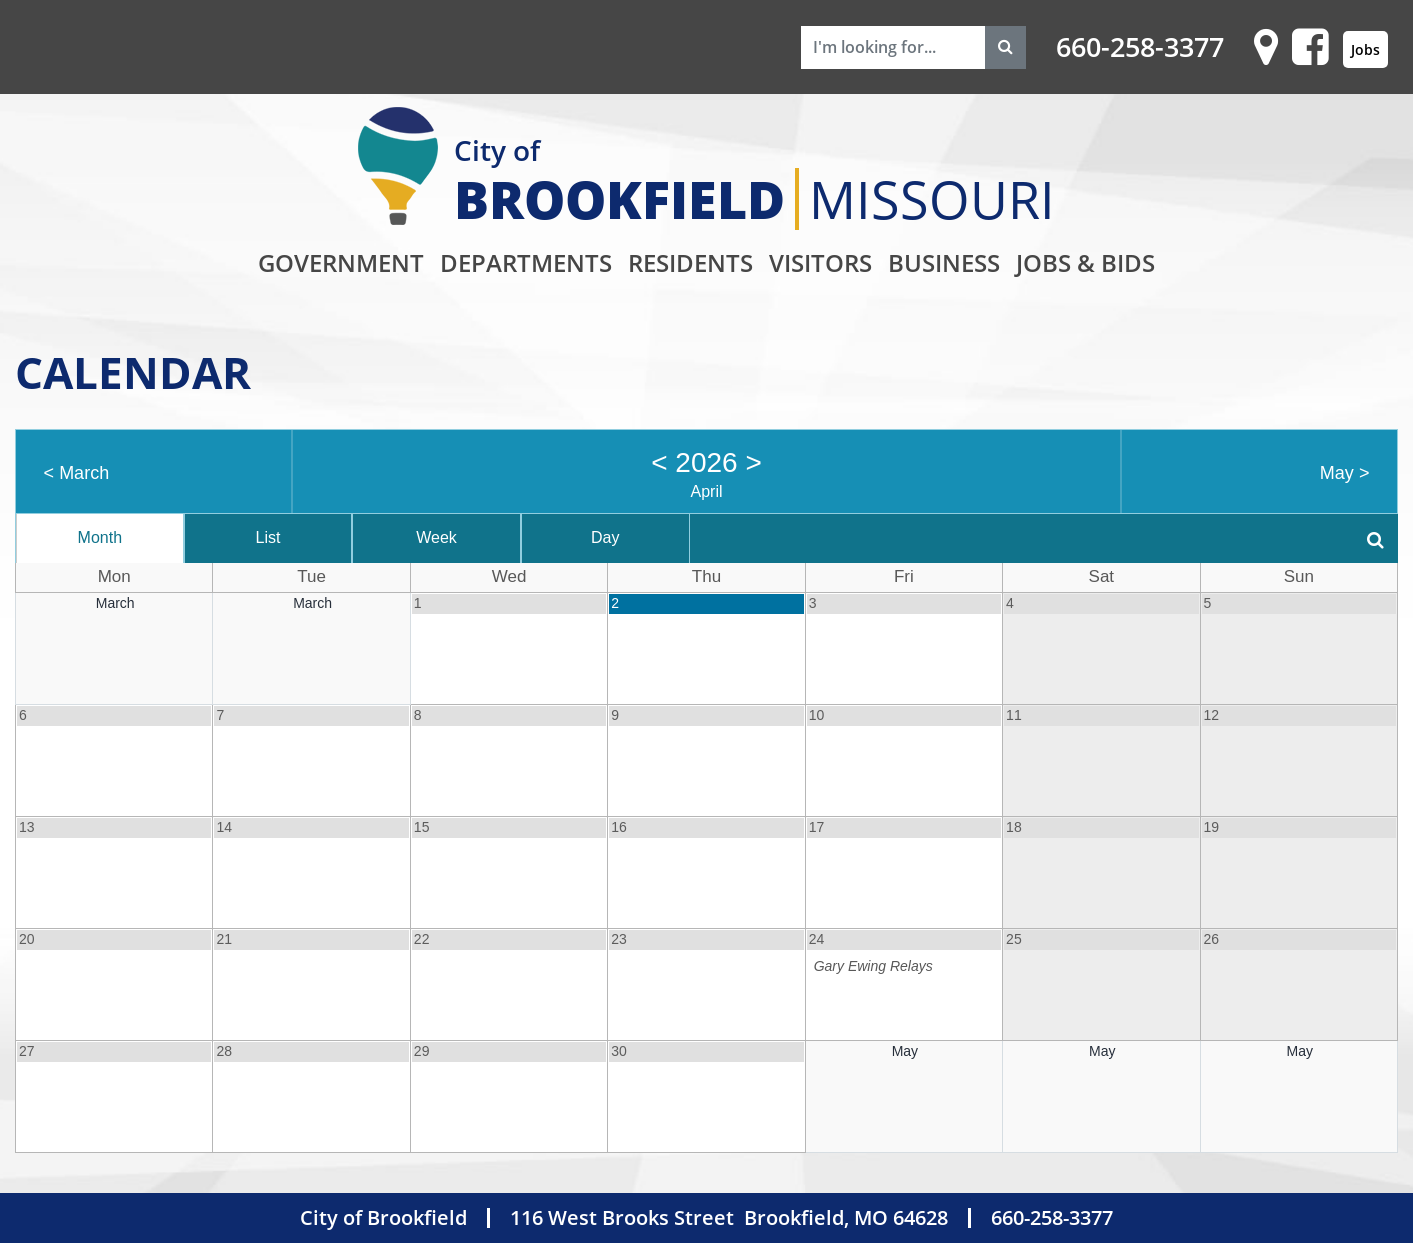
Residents (690, 262)
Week (436, 537)
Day (605, 537)
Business (944, 262)
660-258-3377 (1140, 47)
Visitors (820, 262)
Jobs (1365, 49)
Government (341, 262)
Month (100, 537)
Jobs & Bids (1085, 262)
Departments (526, 262)
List (267, 537)
